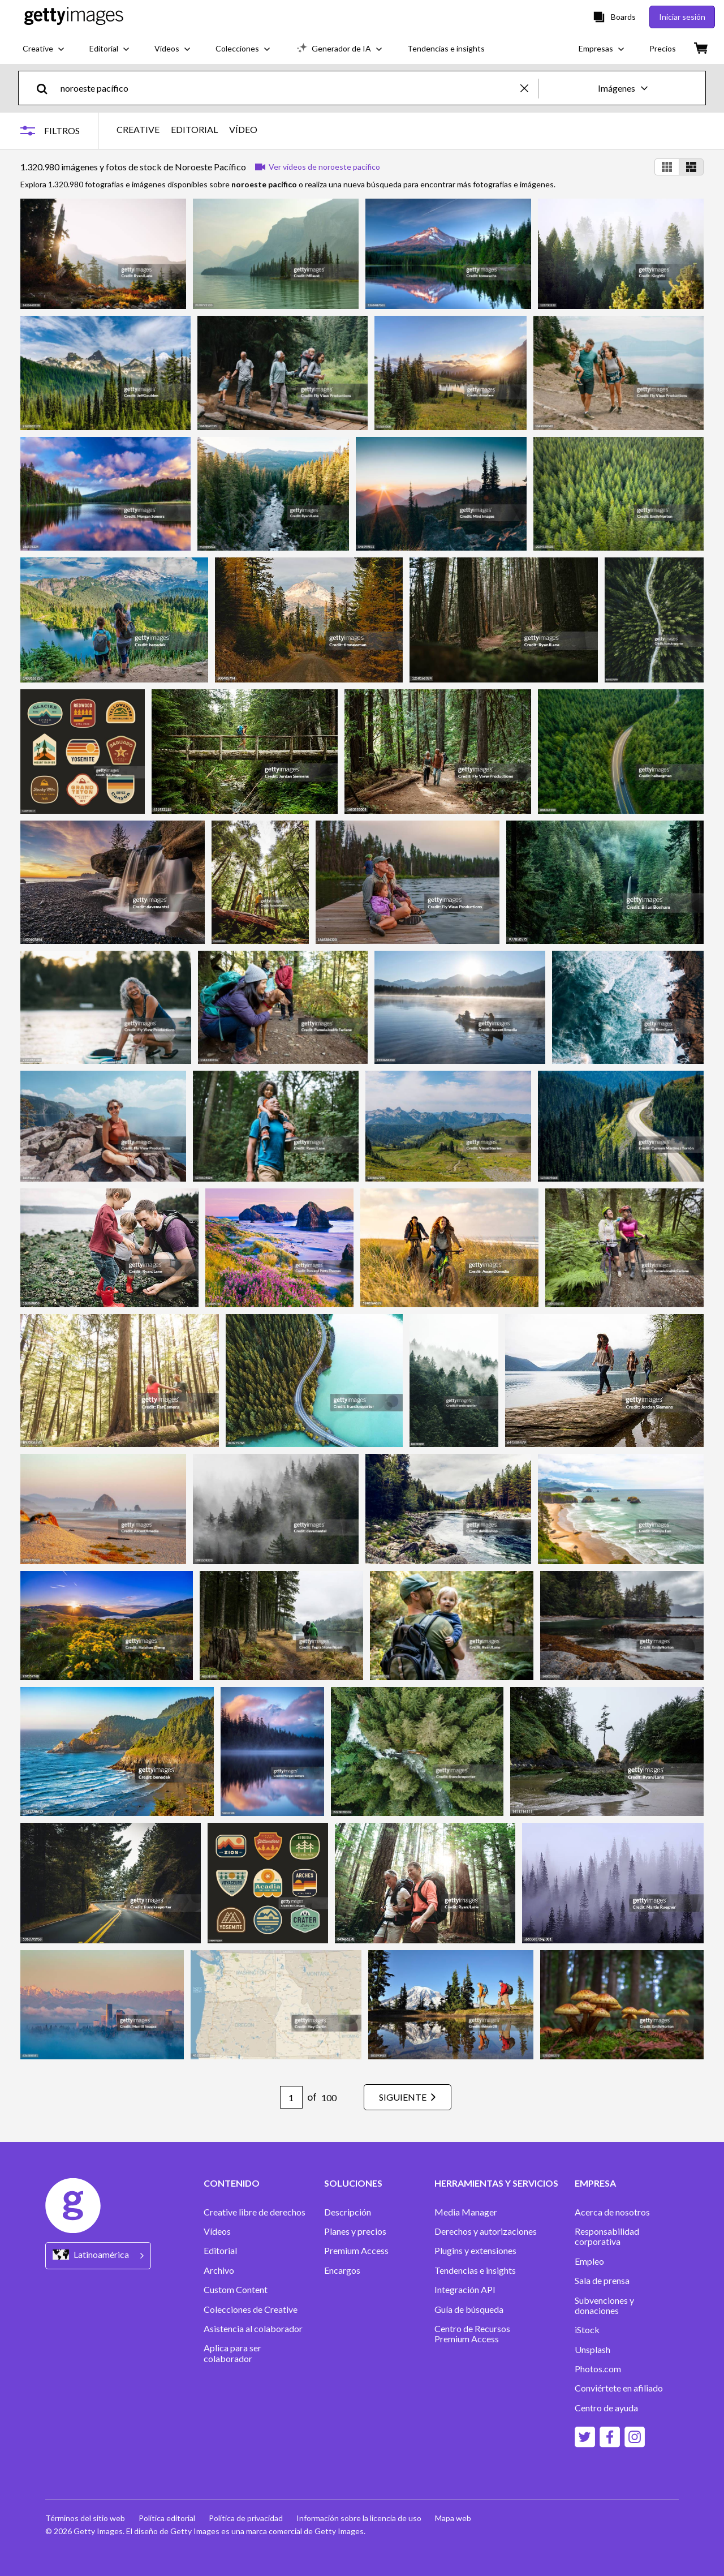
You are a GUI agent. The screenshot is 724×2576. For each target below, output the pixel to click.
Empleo (589, 2261)
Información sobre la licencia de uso (358, 2518)
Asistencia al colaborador (253, 2329)
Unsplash (592, 2350)
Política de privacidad (246, 2518)
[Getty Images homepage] (73, 16)
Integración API (464, 2290)
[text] (288, 88)
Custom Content (236, 2290)
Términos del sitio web (85, 2518)
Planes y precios (355, 2231)
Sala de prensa (602, 2281)
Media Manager (465, 2212)
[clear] (529, 88)
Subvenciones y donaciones (604, 2305)
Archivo (219, 2270)
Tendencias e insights (475, 2270)
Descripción (347, 2212)
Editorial (220, 2251)
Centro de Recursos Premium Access (472, 2334)
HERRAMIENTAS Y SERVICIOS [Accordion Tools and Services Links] (496, 2183)
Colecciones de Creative (251, 2309)
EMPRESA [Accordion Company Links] (595, 2183)
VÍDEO (243, 129)
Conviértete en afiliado (619, 2388)
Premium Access (356, 2251)
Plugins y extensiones (475, 2251)
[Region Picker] (98, 2255)
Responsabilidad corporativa (607, 2236)
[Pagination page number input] (291, 2097)
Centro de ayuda (606, 2408)
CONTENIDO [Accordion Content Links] (232, 2183)
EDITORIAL (194, 129)
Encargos (342, 2270)
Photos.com (598, 2369)
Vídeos (217, 2231)
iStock (587, 2330)
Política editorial (167, 2518)
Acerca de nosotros (612, 2212)
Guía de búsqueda (468, 2309)
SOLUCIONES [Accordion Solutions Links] (353, 2183)
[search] (47, 88)
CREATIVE (138, 129)
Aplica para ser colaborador (232, 2353)
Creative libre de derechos (254, 2212)
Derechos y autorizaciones (485, 2231)
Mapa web (453, 2518)
